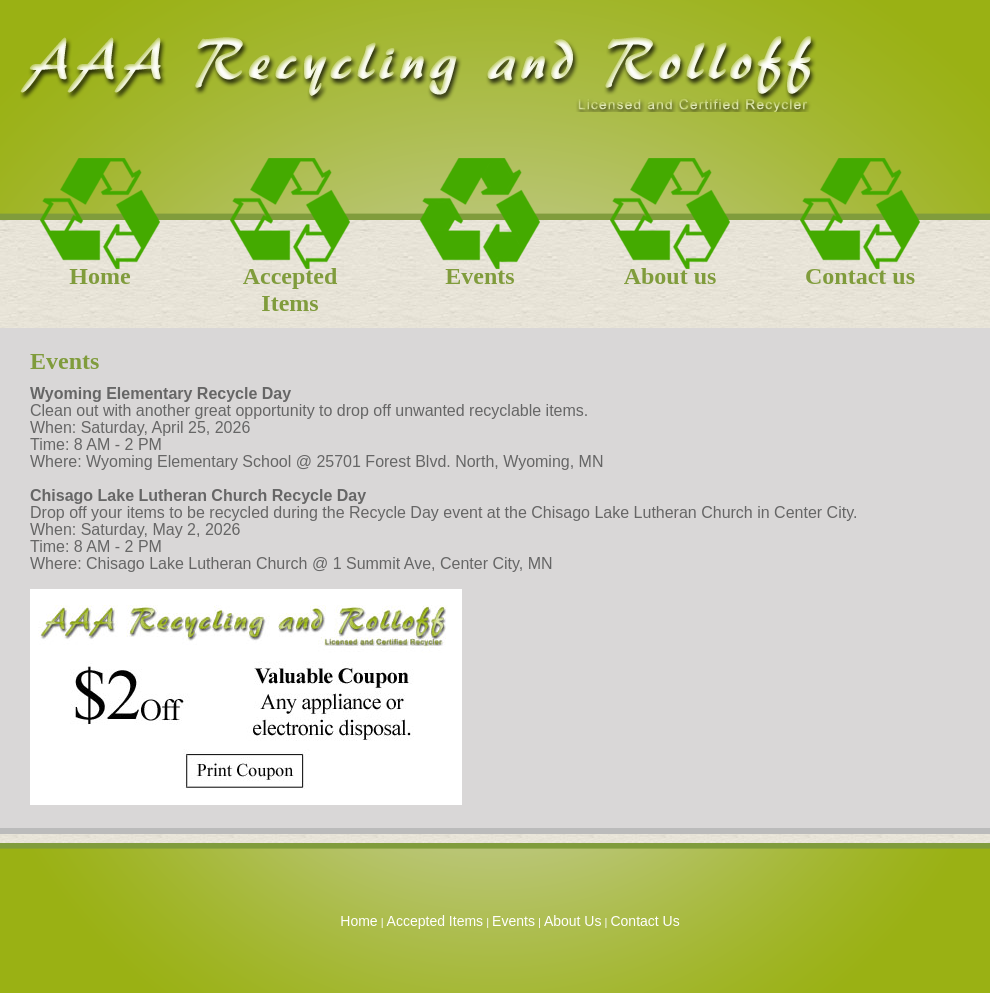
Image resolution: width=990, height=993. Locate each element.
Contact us (860, 276)
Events (479, 276)
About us (670, 276)
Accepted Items (290, 283)
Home (99, 276)
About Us (573, 921)
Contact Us (644, 921)
